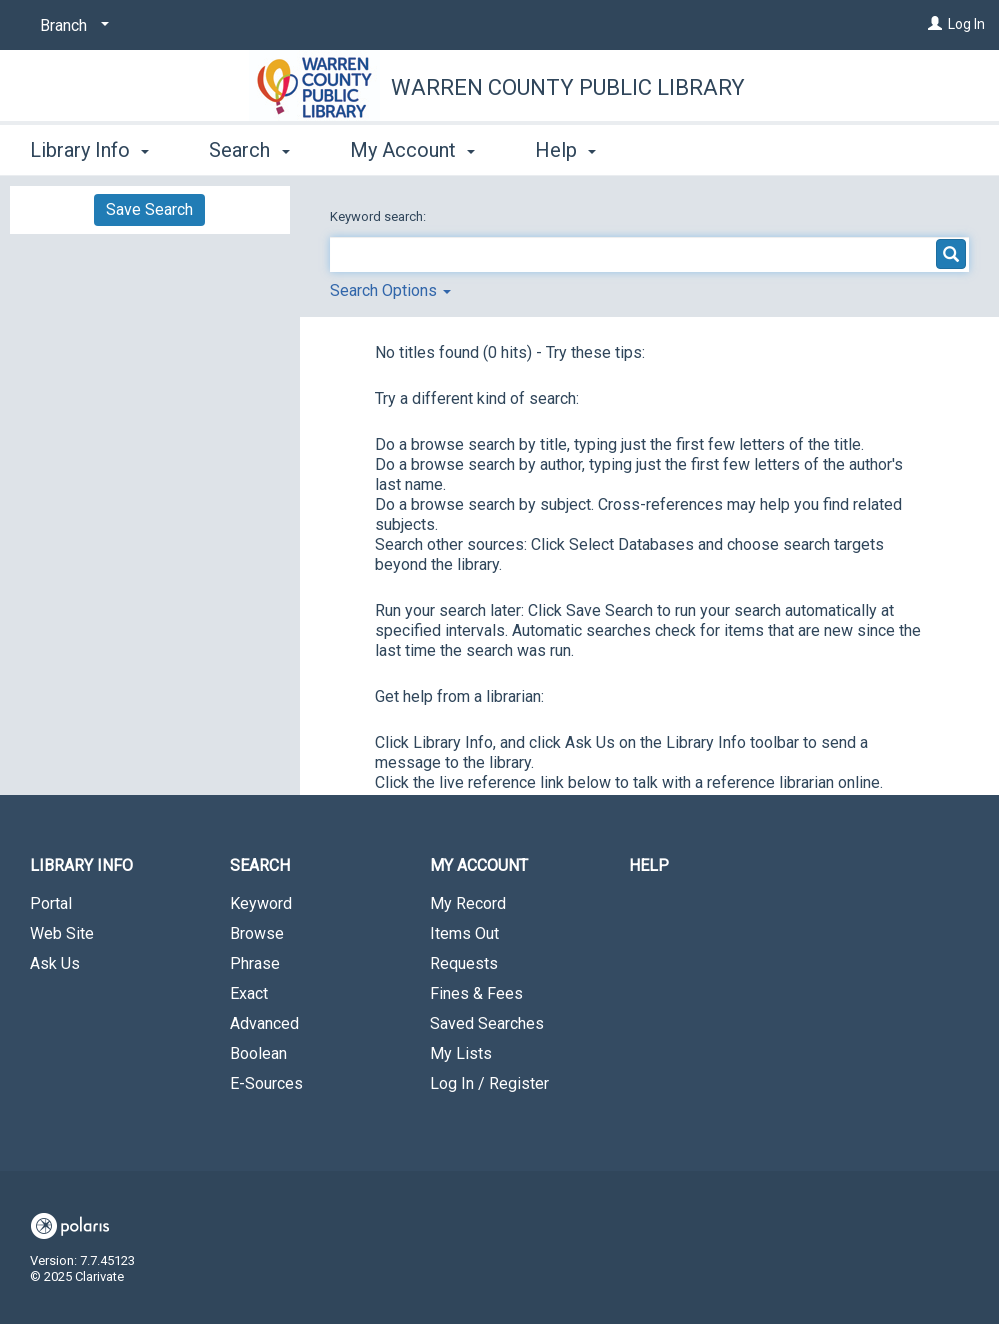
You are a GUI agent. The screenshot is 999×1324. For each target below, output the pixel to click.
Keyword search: (379, 216)
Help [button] (565, 150)
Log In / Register (489, 1083)
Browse (257, 933)
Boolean (258, 1053)
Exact (249, 993)
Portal (51, 903)
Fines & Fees (476, 993)
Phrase (255, 963)
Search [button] (249, 150)
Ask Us (55, 963)
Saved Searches (487, 1023)
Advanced (264, 1023)
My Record (468, 903)
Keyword (261, 903)
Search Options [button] (390, 290)
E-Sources (266, 1083)
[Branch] (71, 26)
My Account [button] (412, 150)
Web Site (62, 933)
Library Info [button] (89, 150)
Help (649, 865)
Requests (464, 963)
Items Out (464, 933)
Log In (966, 24)
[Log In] (935, 24)
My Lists (461, 1053)
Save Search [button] (149, 209)
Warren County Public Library (568, 87)
